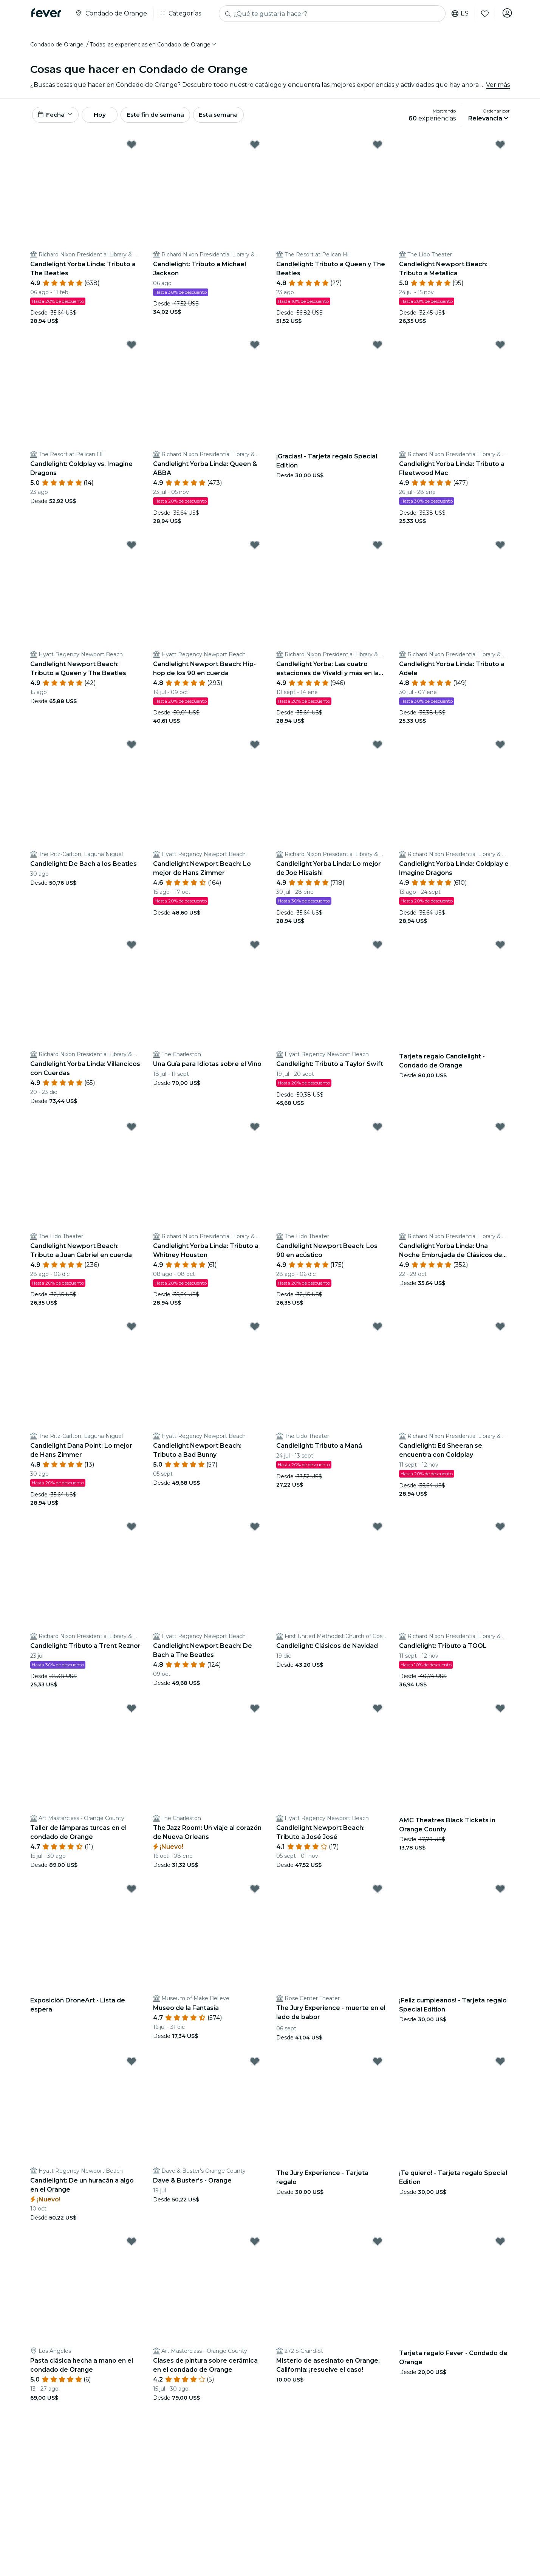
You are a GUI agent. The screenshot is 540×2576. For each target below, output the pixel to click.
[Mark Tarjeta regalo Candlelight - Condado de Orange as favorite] (500, 949)
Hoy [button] (105, 117)
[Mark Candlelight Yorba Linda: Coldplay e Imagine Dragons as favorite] (500, 749)
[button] (153, 46)
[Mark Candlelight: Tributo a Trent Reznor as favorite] (131, 1531)
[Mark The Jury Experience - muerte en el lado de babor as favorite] (377, 1893)
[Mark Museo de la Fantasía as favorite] (255, 1893)
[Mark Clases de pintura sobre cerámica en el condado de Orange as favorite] (255, 2246)
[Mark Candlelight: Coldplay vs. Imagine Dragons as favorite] (131, 349)
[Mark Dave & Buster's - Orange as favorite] (255, 2065)
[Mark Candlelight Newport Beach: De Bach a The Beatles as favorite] (255, 1531)
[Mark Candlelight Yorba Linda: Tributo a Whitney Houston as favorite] (255, 1131)
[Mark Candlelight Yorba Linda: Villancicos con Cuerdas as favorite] (131, 949)
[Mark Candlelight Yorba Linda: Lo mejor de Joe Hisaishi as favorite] (377, 749)
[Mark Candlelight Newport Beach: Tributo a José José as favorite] (377, 1713)
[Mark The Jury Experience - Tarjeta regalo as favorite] (377, 2065)
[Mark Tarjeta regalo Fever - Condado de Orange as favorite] (500, 2246)
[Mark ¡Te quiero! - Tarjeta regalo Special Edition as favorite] (500, 2065)
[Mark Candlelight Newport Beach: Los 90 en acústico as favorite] (377, 1131)
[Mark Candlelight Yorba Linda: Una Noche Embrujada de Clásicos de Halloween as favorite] (500, 1131)
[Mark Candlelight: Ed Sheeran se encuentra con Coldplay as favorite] (500, 1331)
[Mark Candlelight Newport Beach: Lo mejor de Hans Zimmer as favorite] (255, 749)
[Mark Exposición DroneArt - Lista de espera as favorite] (131, 1893)
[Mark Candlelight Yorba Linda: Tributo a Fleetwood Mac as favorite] (500, 349)
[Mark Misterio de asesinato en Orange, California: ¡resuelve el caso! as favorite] (377, 2246)
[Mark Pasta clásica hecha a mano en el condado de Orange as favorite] (131, 2246)
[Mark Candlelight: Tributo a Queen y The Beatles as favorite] (377, 149)
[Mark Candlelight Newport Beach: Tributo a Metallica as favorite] (500, 149)
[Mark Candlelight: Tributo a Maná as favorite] (377, 1331)
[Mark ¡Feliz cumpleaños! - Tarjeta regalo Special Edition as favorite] (500, 1893)
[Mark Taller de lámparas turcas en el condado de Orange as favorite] (131, 1713)
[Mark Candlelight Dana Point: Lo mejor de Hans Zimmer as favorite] (131, 1331)
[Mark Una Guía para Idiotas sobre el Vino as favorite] (255, 949)
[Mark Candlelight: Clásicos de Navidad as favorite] (377, 1531)
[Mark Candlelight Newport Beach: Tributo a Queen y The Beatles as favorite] (131, 549)
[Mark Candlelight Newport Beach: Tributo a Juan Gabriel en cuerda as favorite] (131, 1131)
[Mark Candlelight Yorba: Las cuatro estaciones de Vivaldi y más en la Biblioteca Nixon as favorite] (377, 549)
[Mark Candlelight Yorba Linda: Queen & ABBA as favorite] (255, 349)
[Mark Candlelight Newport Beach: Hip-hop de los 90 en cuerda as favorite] (255, 549)
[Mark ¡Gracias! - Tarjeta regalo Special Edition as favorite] (377, 349)
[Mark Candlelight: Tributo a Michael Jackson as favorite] (255, 149)
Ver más (498, 86)
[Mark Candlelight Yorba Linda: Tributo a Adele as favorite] (500, 549)
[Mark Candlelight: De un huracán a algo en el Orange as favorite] (131, 2065)
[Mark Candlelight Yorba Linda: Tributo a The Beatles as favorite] (131, 149)
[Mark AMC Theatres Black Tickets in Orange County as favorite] (500, 1713)
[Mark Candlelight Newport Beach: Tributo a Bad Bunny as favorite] (255, 1331)
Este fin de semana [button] (165, 117)
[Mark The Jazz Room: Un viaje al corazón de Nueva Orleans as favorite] (255, 1713)
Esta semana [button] (231, 117)
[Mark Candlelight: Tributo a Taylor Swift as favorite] (377, 949)
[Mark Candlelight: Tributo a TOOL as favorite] (500, 1531)
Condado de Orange (57, 46)
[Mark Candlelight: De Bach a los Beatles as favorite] (131, 749)
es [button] (458, 13)
